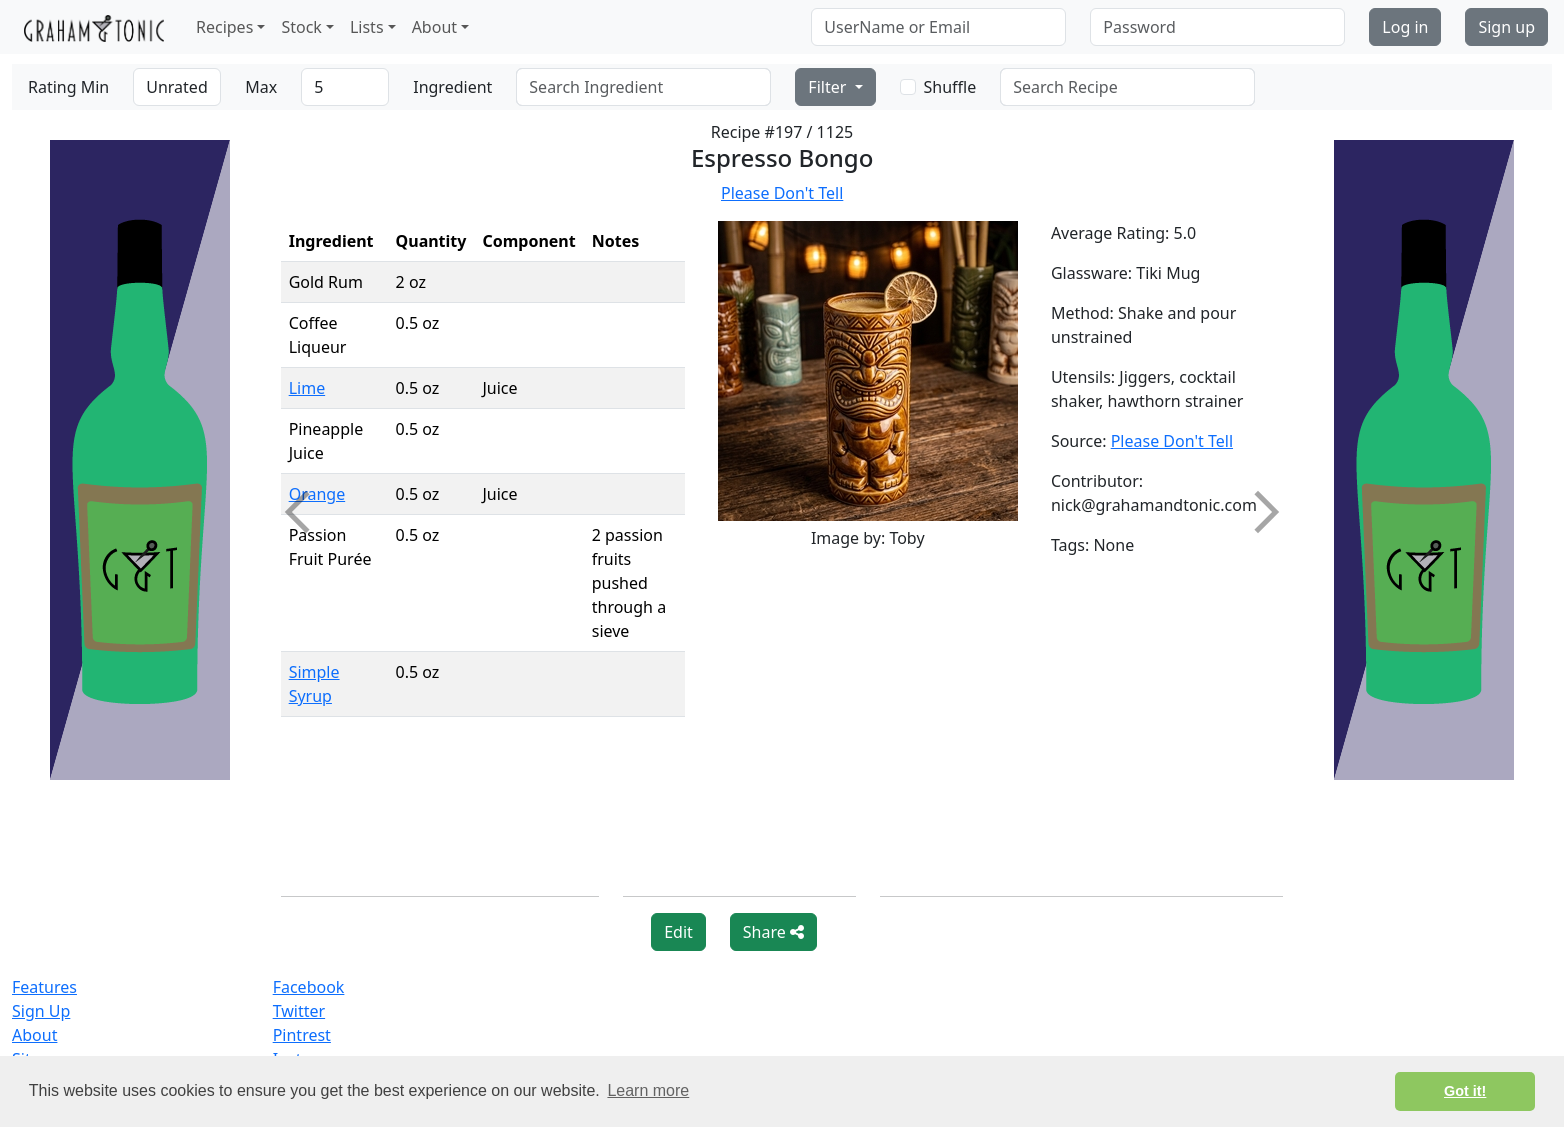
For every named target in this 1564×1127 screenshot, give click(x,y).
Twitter (299, 1011)
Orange (317, 494)
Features (44, 987)
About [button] (434, 27)
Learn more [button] (648, 1090)
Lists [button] (367, 27)
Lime (307, 388)
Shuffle (950, 87)
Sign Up (41, 1011)
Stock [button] (301, 27)
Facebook (309, 987)
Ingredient (452, 87)
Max (261, 87)
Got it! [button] (1465, 1091)
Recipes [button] (224, 27)
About (34, 1035)
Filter (829, 87)
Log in (1405, 27)
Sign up (1506, 27)
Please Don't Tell (782, 193)
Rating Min (68, 87)
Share (773, 932)
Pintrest (302, 1035)
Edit (678, 932)
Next (1258, 512)
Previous (305, 512)
